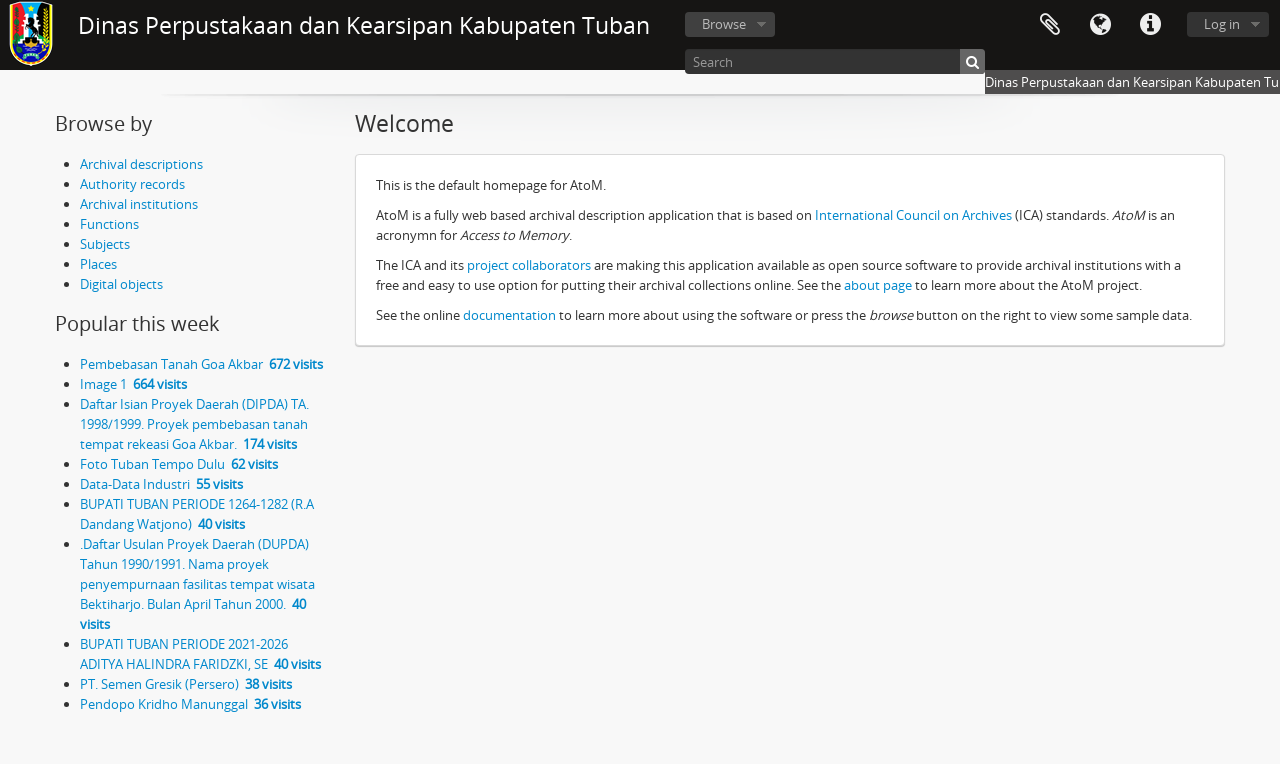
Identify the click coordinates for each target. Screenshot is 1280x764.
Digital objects (121, 284)
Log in (1222, 24)
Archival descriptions (141, 164)
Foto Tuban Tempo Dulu (179, 464)
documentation (509, 315)
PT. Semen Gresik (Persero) (186, 684)
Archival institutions (139, 204)
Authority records (132, 184)
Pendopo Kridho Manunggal (190, 704)
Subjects (105, 244)
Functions (109, 224)
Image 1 (133, 384)
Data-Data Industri (161, 484)
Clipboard (1050, 25)
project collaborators (529, 265)
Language (1100, 25)
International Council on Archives (913, 215)
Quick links (1150, 25)
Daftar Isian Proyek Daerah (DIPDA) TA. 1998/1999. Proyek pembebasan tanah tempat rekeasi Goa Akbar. (194, 424)
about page (878, 285)
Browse (724, 24)
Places (98, 264)
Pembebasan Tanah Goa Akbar (201, 364)
